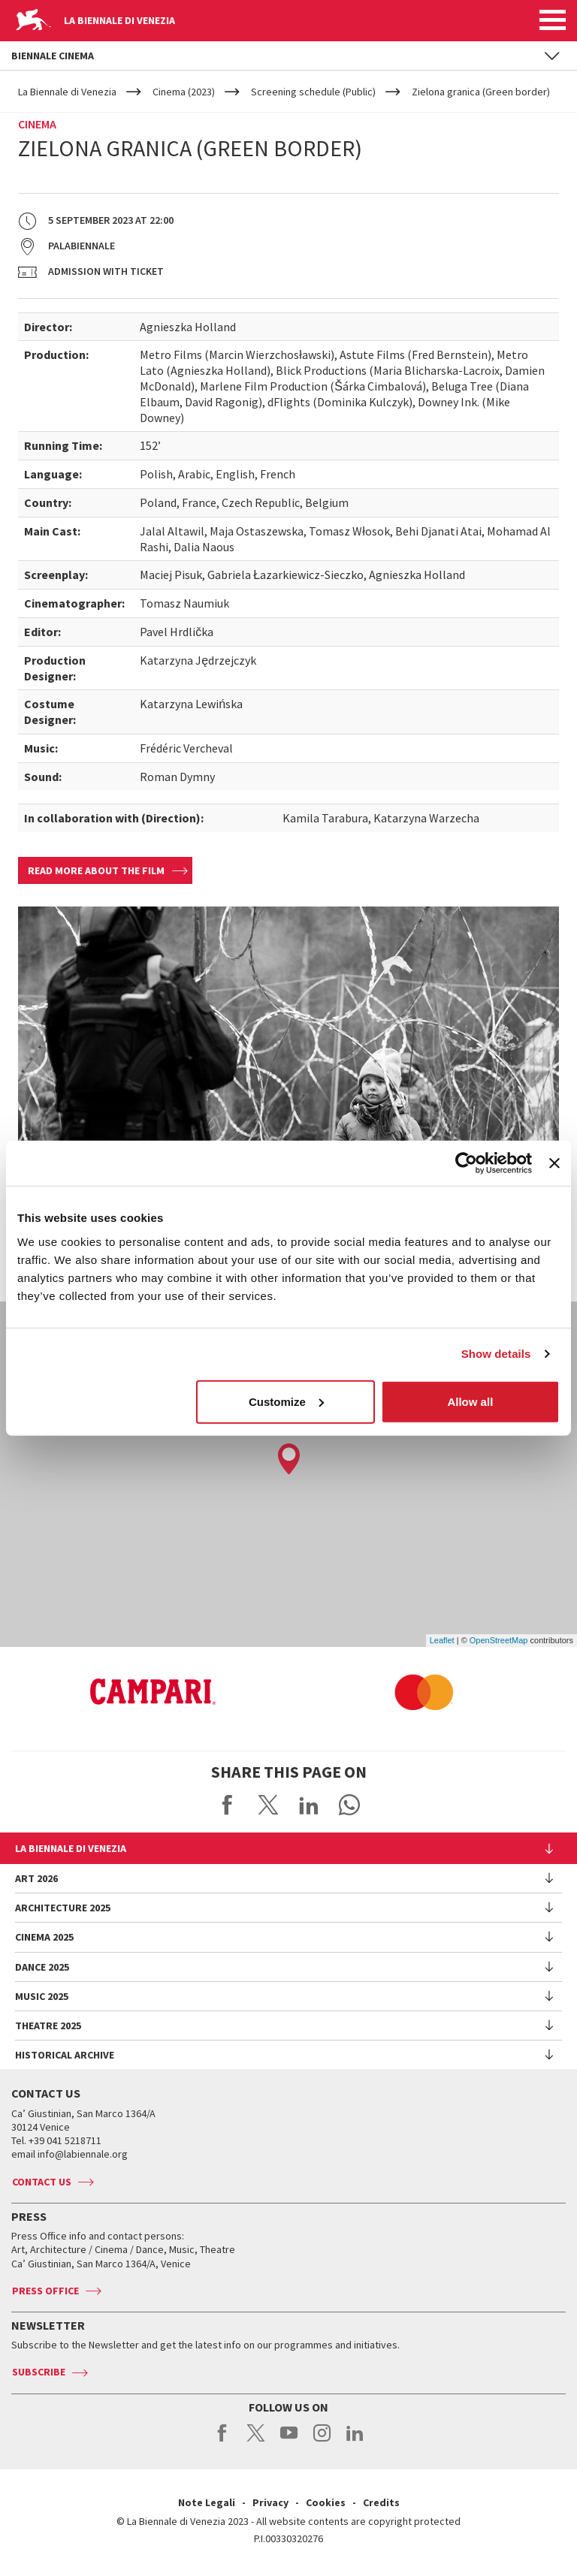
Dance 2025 (42, 1967)
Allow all (470, 1401)
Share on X (268, 1804)
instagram (322, 2441)
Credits (381, 2502)
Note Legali (206, 2502)
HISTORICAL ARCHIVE (64, 2055)
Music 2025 (41, 1996)
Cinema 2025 (44, 1937)
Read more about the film (96, 870)
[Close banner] (554, 1163)
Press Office (45, 2290)
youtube (288, 2441)
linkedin (355, 2441)
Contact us (41, 2181)
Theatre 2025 (48, 2025)
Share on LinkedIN (309, 1804)
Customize (286, 1401)
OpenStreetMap (499, 1640)
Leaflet (442, 1640)
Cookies (326, 2502)
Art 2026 (36, 1878)
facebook (222, 2441)
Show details (496, 1353)
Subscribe (38, 2371)
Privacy (270, 2502)
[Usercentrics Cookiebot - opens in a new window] (466, 1163)
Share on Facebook (227, 1804)
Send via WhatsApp (349, 1804)
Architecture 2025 (62, 1907)
